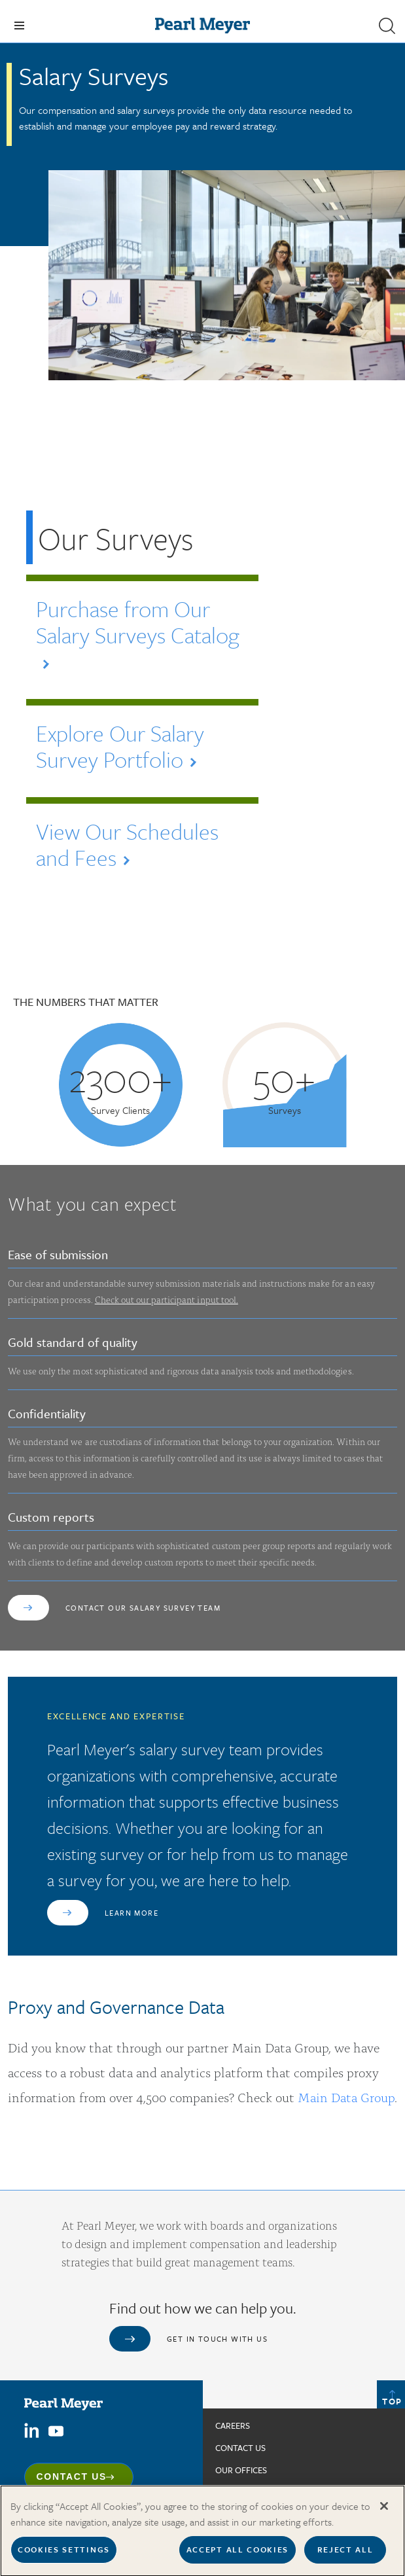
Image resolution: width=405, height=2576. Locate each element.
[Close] (384, 2513)
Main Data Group (346, 2096)
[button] (386, 25)
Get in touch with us (217, 2338)
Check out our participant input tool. (166, 1299)
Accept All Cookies (237, 2556)
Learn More (131, 1912)
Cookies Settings (64, 2556)
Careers (232, 2425)
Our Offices (241, 2470)
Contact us (240, 2447)
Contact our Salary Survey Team (142, 1607)
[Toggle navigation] (19, 25)
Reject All (345, 2556)
